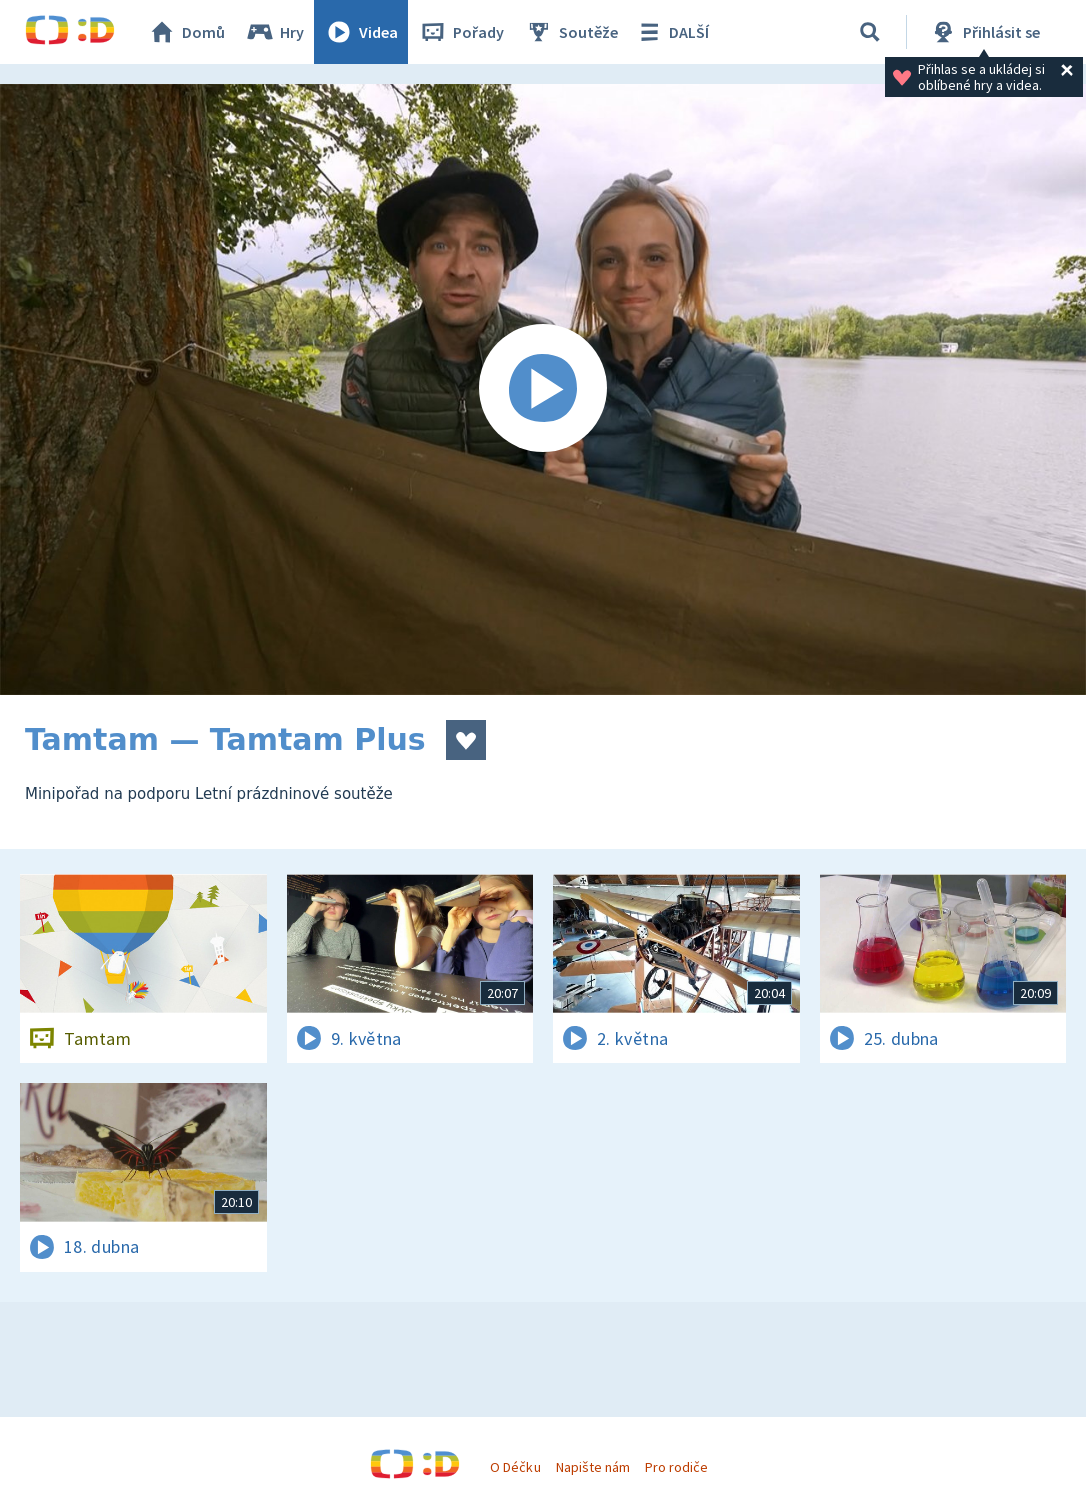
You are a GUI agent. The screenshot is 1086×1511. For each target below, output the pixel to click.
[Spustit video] (543, 389)
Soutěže (571, 32)
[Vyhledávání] (870, 32)
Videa (361, 32)
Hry (274, 32)
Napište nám (593, 1467)
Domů (186, 32)
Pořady (461, 32)
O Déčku (515, 1467)
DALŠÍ (671, 32)
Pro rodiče (676, 1467)
